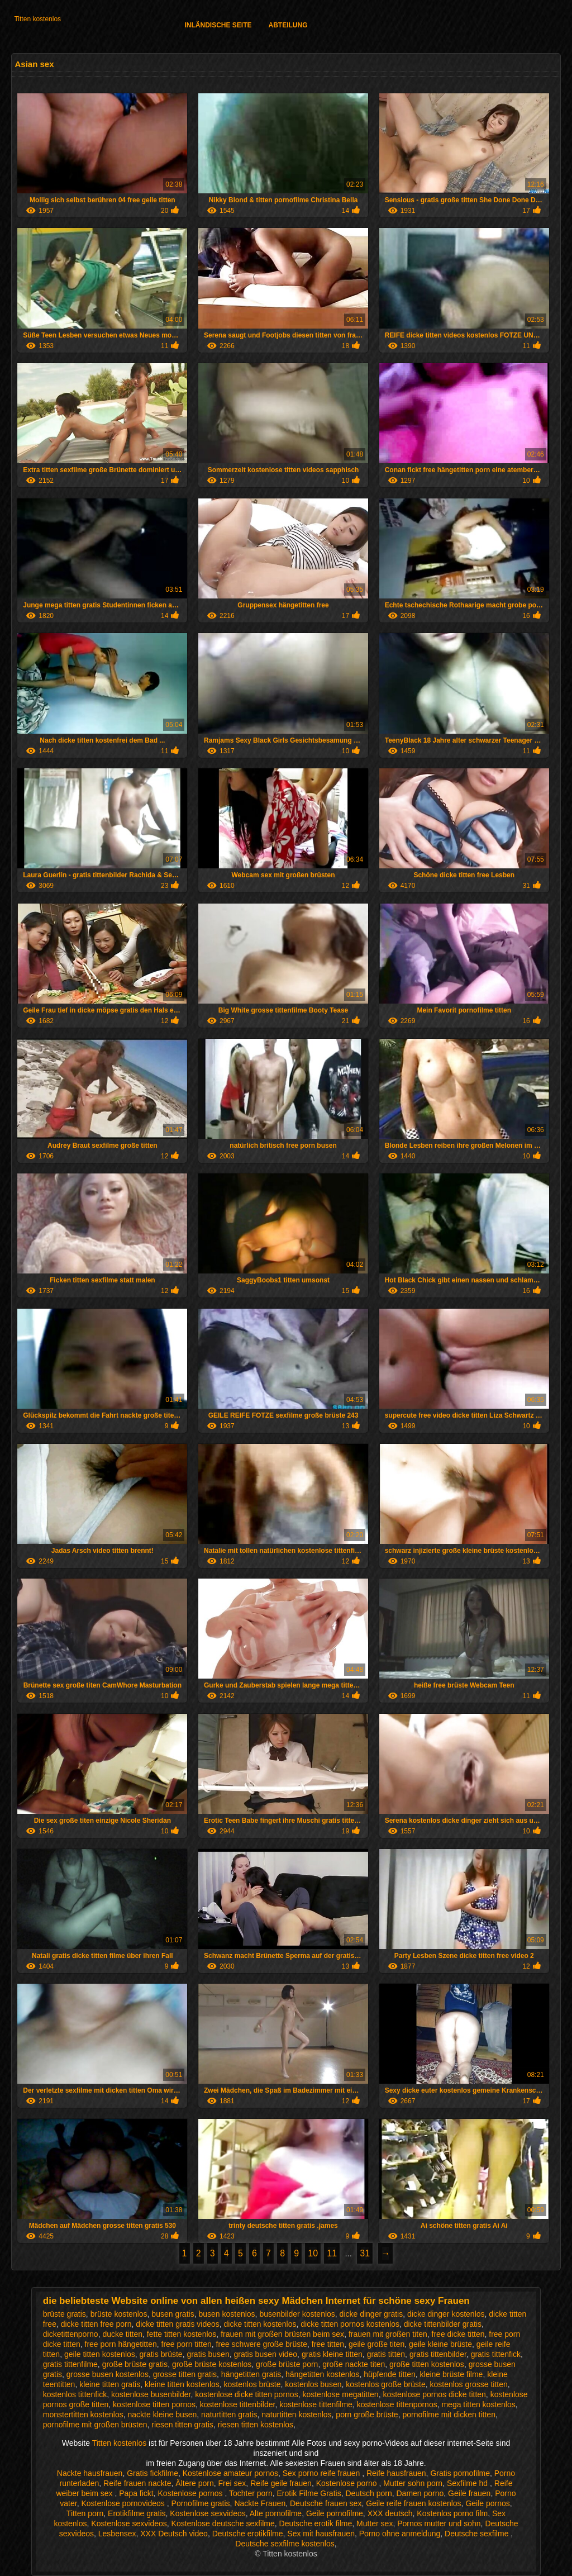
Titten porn (84, 2513)
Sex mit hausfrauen (321, 2533)
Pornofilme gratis (200, 2503)
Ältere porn (194, 2483)
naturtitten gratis (229, 2414)
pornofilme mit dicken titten (448, 2414)
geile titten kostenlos (99, 2354)
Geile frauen (469, 2493)
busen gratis (172, 2313)
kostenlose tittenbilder (237, 2404)
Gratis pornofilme (460, 2473)
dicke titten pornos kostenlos (350, 2324)
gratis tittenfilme (70, 2364)
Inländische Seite (217, 25)
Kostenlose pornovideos (123, 2503)
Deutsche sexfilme (478, 2533)
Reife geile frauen (281, 2483)
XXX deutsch (390, 2513)
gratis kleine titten (332, 2354)
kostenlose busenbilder (150, 2394)
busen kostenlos (226, 2313)
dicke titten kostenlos (260, 2324)
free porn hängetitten (121, 2344)
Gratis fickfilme (152, 2473)
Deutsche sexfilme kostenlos (284, 2543)
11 (332, 2253)
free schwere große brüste (261, 2344)
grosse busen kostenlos (107, 2374)
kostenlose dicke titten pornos (246, 2394)
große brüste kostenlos (211, 2364)
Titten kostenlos (37, 19)
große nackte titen (353, 2364)
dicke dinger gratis (371, 2313)
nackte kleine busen (162, 2414)
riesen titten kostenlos (255, 2424)
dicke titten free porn (96, 2324)
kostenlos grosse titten (468, 2384)
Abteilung (288, 25)
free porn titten (186, 2344)
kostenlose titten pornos (154, 2404)
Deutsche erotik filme (315, 2523)
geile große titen (376, 2344)
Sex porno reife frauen (322, 2473)
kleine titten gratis (109, 2384)
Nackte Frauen (259, 2503)
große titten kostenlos (426, 2364)
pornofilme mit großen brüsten (95, 2424)
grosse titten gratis (185, 2374)
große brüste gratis (135, 2364)
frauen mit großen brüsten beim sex (282, 2334)
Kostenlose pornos (191, 2493)
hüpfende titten (390, 2374)
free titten (328, 2344)
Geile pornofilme (334, 2513)
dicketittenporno (70, 2334)
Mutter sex (374, 2523)
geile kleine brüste (440, 2344)
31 (365, 2253)
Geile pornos (487, 2503)
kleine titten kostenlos (182, 2384)
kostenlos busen (313, 2384)
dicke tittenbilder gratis (443, 2324)
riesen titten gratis (182, 2424)
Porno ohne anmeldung (400, 2533)
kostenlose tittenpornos (397, 2404)
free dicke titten (458, 2334)
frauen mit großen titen (388, 2334)
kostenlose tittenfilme (315, 2404)
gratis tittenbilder (437, 2354)
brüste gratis (64, 2313)
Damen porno (420, 2493)
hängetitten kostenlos (322, 2374)
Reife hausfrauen (396, 2473)
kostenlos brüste (252, 2384)
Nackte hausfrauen (90, 2473)
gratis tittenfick (496, 2354)
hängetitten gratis (251, 2374)
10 (313, 2253)
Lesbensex (117, 2533)
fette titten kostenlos (182, 2334)
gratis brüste (161, 2354)
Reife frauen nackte (137, 2483)
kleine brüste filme (451, 2374)
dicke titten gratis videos (177, 2324)
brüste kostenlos (118, 2313)
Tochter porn (251, 2493)
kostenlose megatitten (340, 2394)
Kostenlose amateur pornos (230, 2473)
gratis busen (208, 2354)
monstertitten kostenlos (83, 2414)
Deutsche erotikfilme (247, 2533)
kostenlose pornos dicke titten (434, 2394)
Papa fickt (136, 2493)
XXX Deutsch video (174, 2533)
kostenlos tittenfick (75, 2394)
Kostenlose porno (347, 2483)
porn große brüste (367, 2414)
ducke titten (122, 2334)
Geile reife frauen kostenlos (413, 2503)
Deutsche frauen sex (325, 2503)
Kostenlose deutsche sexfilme (223, 2523)
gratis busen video (265, 2354)
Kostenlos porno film (452, 2513)
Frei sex (232, 2483)
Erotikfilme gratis (136, 2513)
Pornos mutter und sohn (438, 2523)
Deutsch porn (368, 2493)
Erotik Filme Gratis (309, 2493)
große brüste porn (287, 2364)
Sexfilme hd (468, 2483)
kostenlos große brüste (385, 2384)
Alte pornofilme (276, 2513)
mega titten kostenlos (478, 2404)
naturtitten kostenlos (296, 2414)
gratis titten (386, 2354)
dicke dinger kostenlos (446, 2313)
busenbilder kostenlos (297, 2313)
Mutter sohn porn (412, 2483)
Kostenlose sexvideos (207, 2513)
